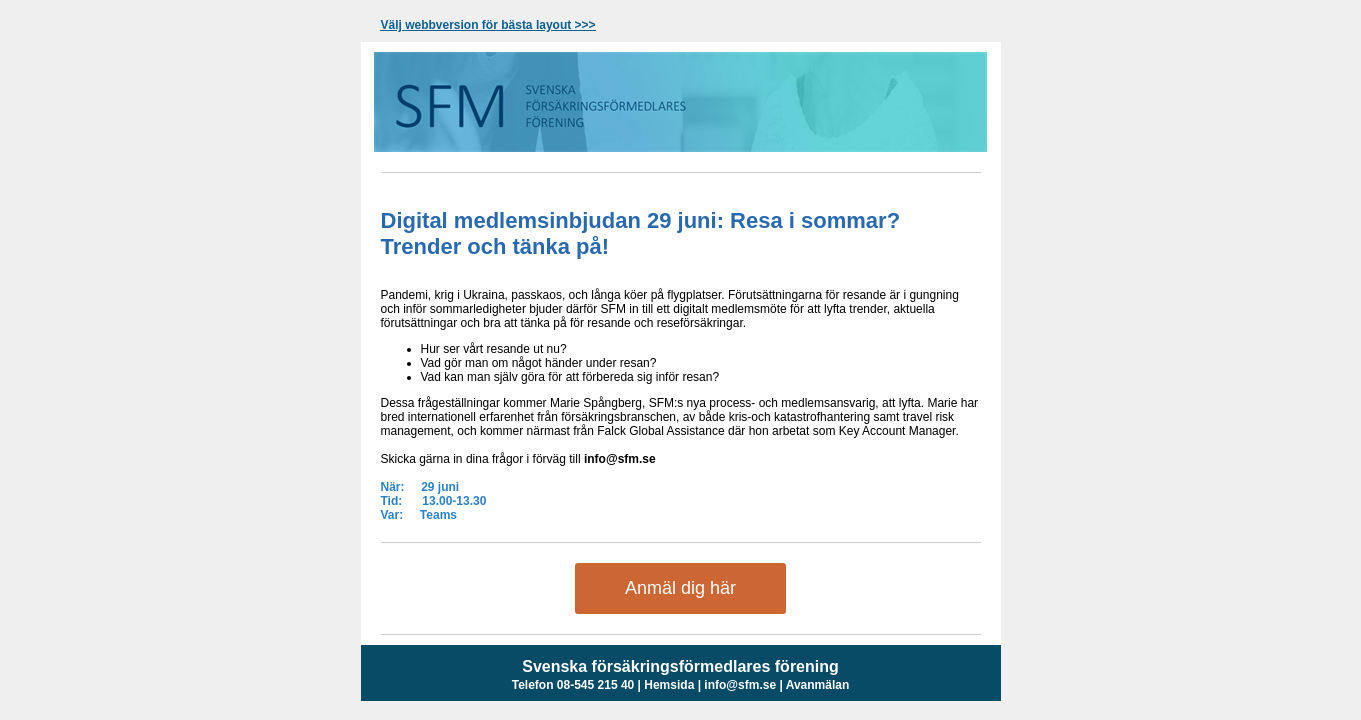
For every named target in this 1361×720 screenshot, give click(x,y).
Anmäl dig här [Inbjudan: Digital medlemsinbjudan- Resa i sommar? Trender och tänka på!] (680, 588)
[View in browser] (488, 25)
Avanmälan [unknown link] (818, 685)
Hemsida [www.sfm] (669, 685)
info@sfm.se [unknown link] (740, 685)
